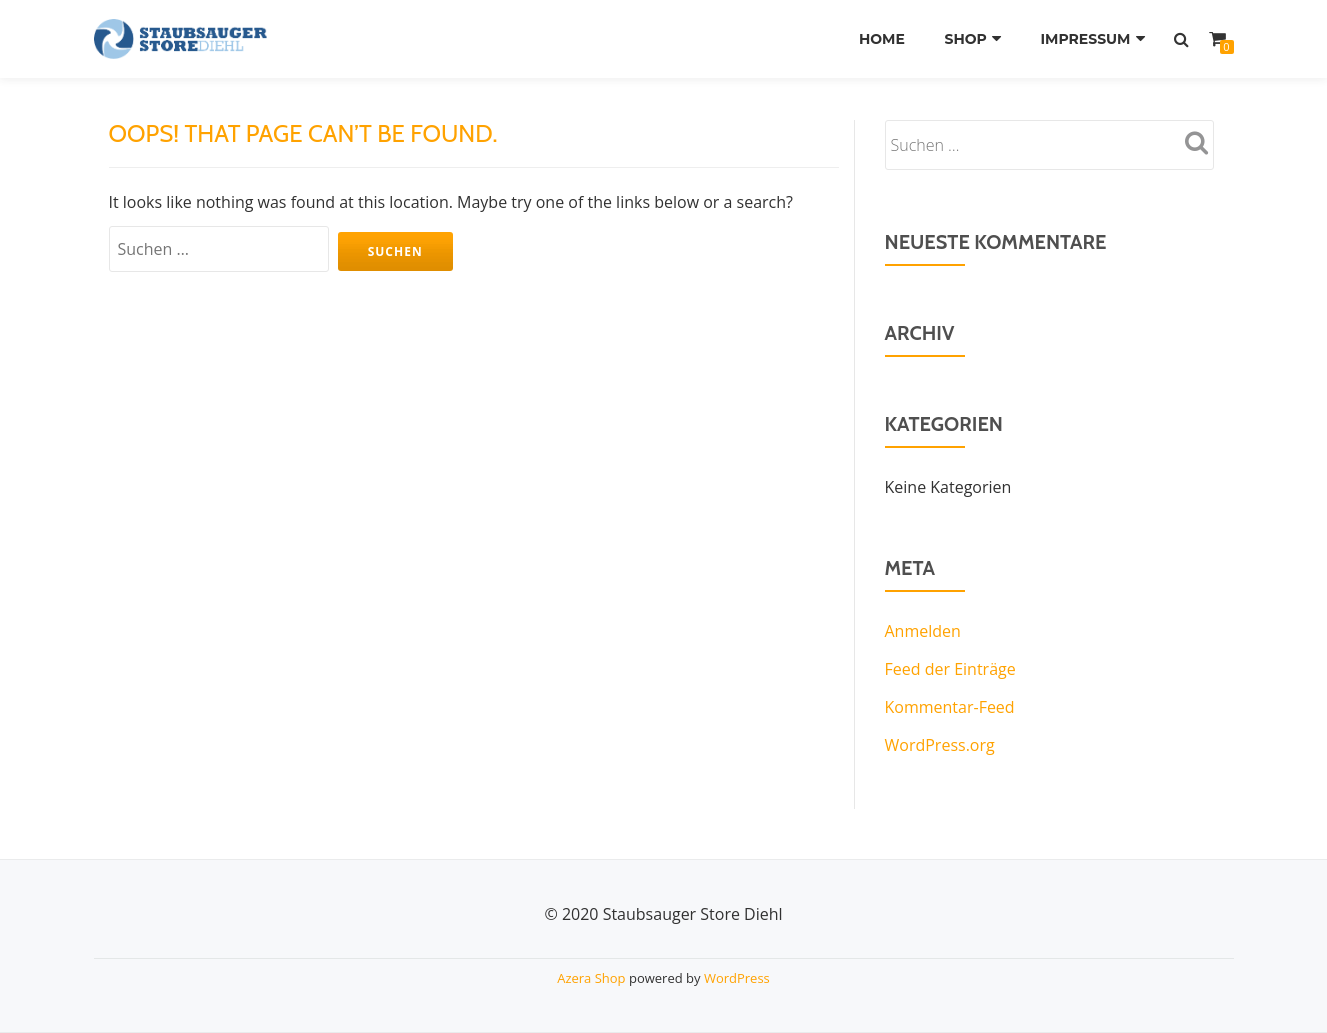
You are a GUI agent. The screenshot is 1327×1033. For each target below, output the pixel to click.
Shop (965, 39)
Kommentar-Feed (950, 707)
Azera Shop (591, 978)
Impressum (1085, 39)
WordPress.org (940, 745)
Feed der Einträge (950, 669)
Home (882, 39)
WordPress (737, 978)
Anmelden (923, 631)
